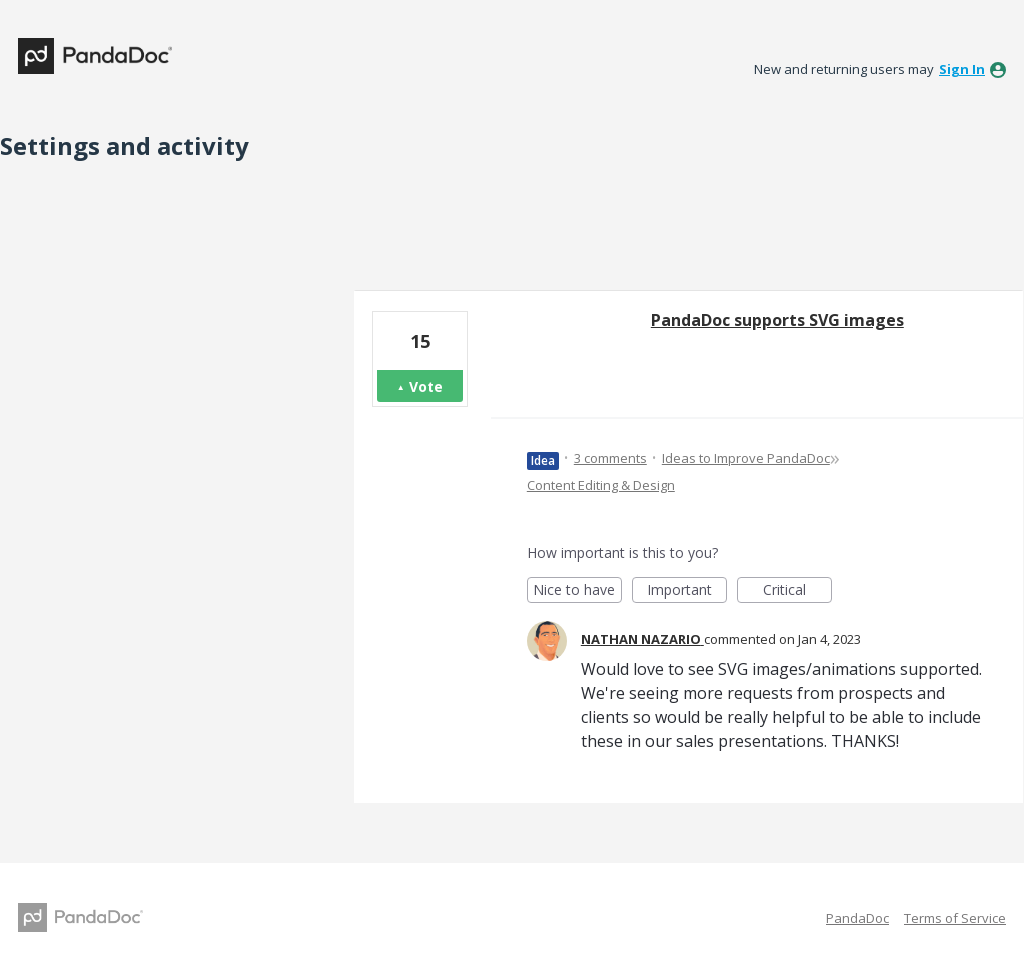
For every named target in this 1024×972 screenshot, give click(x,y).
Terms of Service (955, 918)
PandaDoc (857, 918)
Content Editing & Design (601, 485)
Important (687, 591)
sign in (962, 69)
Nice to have (577, 591)
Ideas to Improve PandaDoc (746, 458)
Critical (797, 591)
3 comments (610, 458)
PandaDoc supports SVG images (777, 320)
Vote (426, 386)
